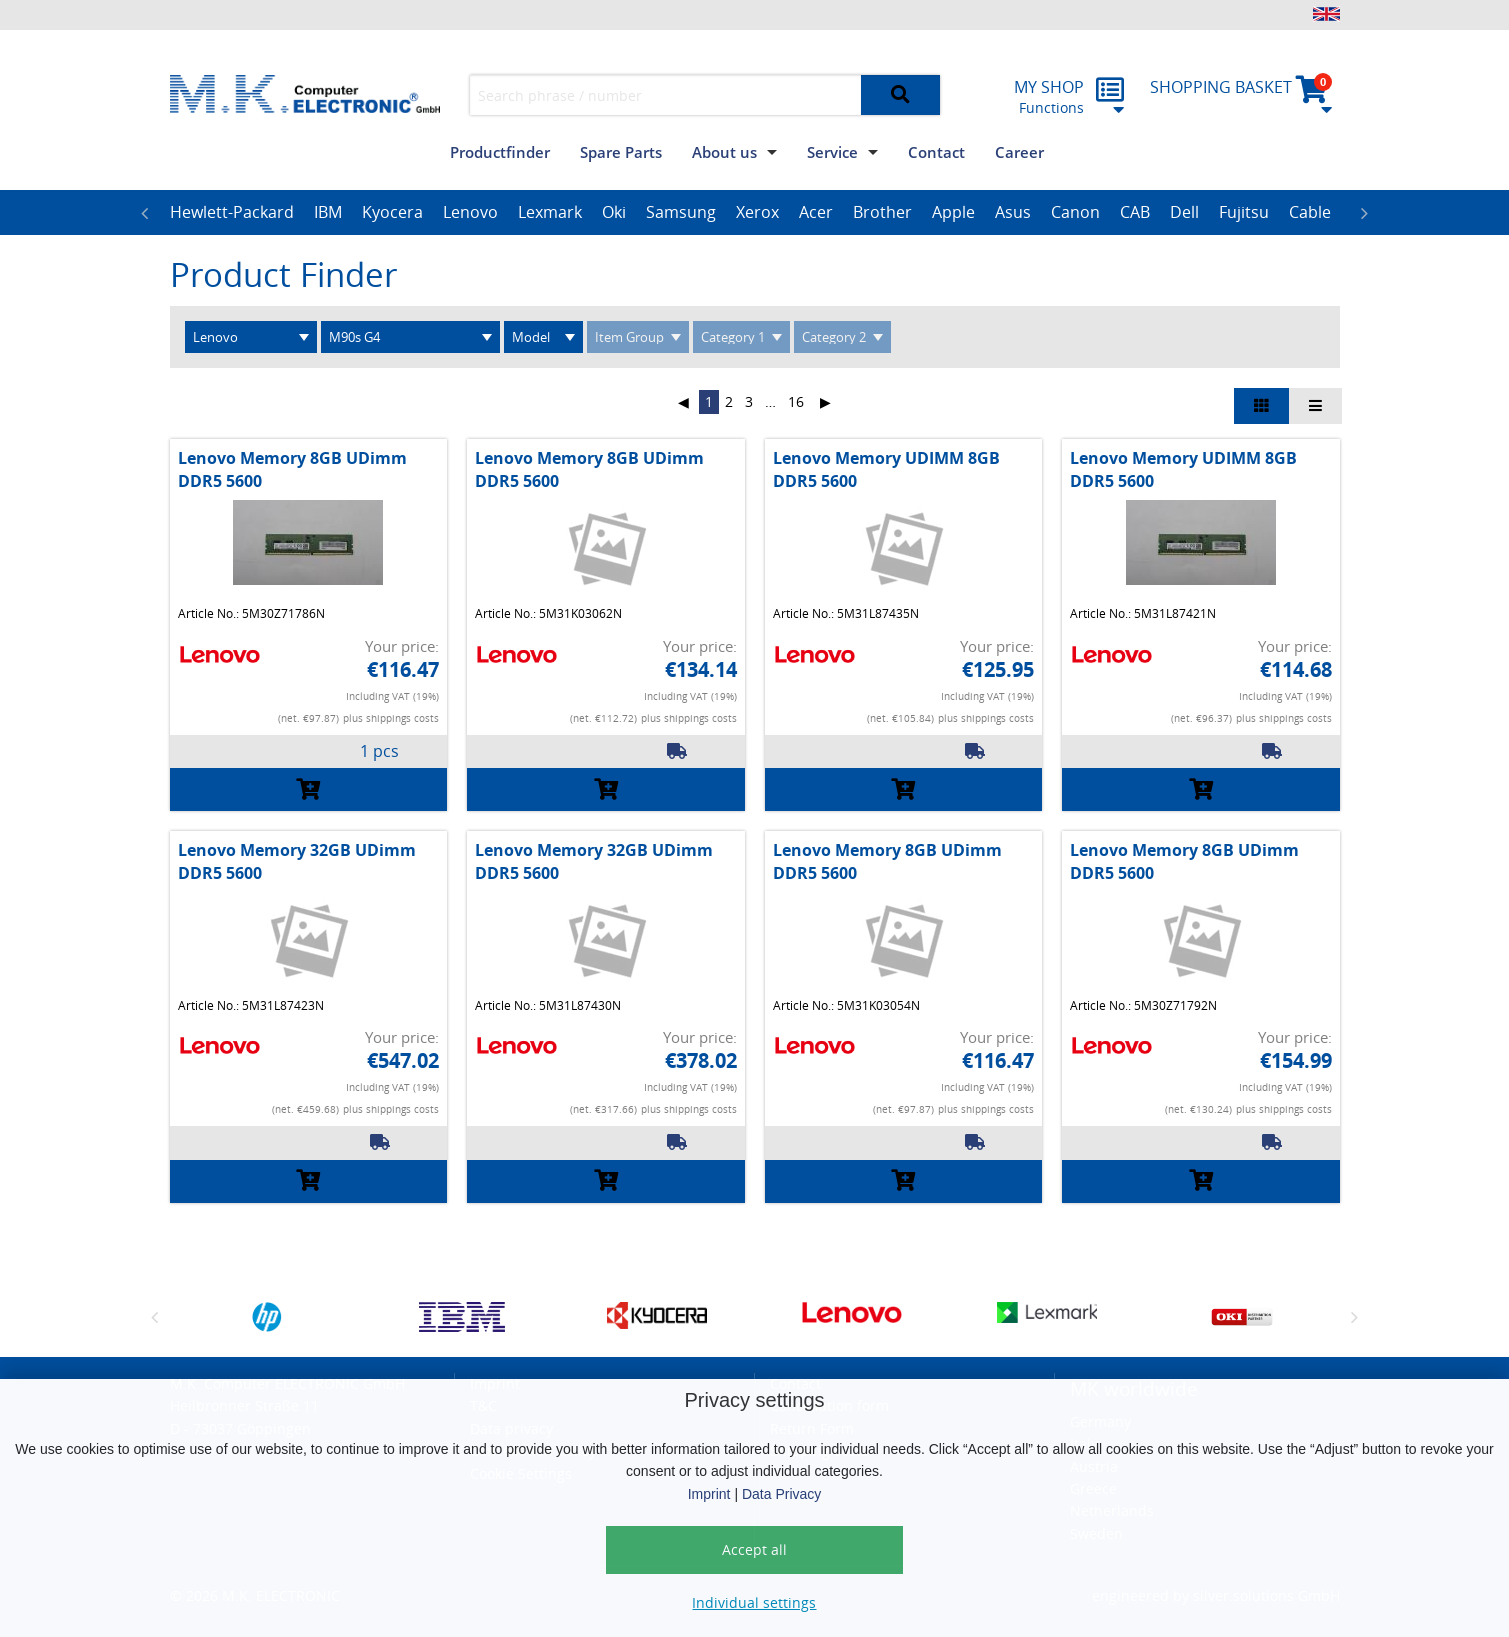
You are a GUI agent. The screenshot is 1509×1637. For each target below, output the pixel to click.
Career (1019, 152)
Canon (1075, 212)
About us (724, 152)
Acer (816, 212)
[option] (232, 213)
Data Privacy (781, 1494)
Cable (1310, 212)
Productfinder (500, 152)
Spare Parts (621, 152)
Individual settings (754, 1602)
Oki (614, 212)
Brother (882, 212)
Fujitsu (1244, 212)
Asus (1013, 212)
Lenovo (470, 212)
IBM (328, 212)
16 (796, 401)
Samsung (681, 212)
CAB (1135, 212)
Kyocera (392, 212)
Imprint (709, 1494)
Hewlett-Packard (232, 212)
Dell (1184, 212)
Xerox (757, 212)
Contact (936, 152)
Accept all (754, 1549)
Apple (953, 212)
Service (832, 152)
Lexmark (550, 212)
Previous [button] (145, 213)
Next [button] (1365, 213)
